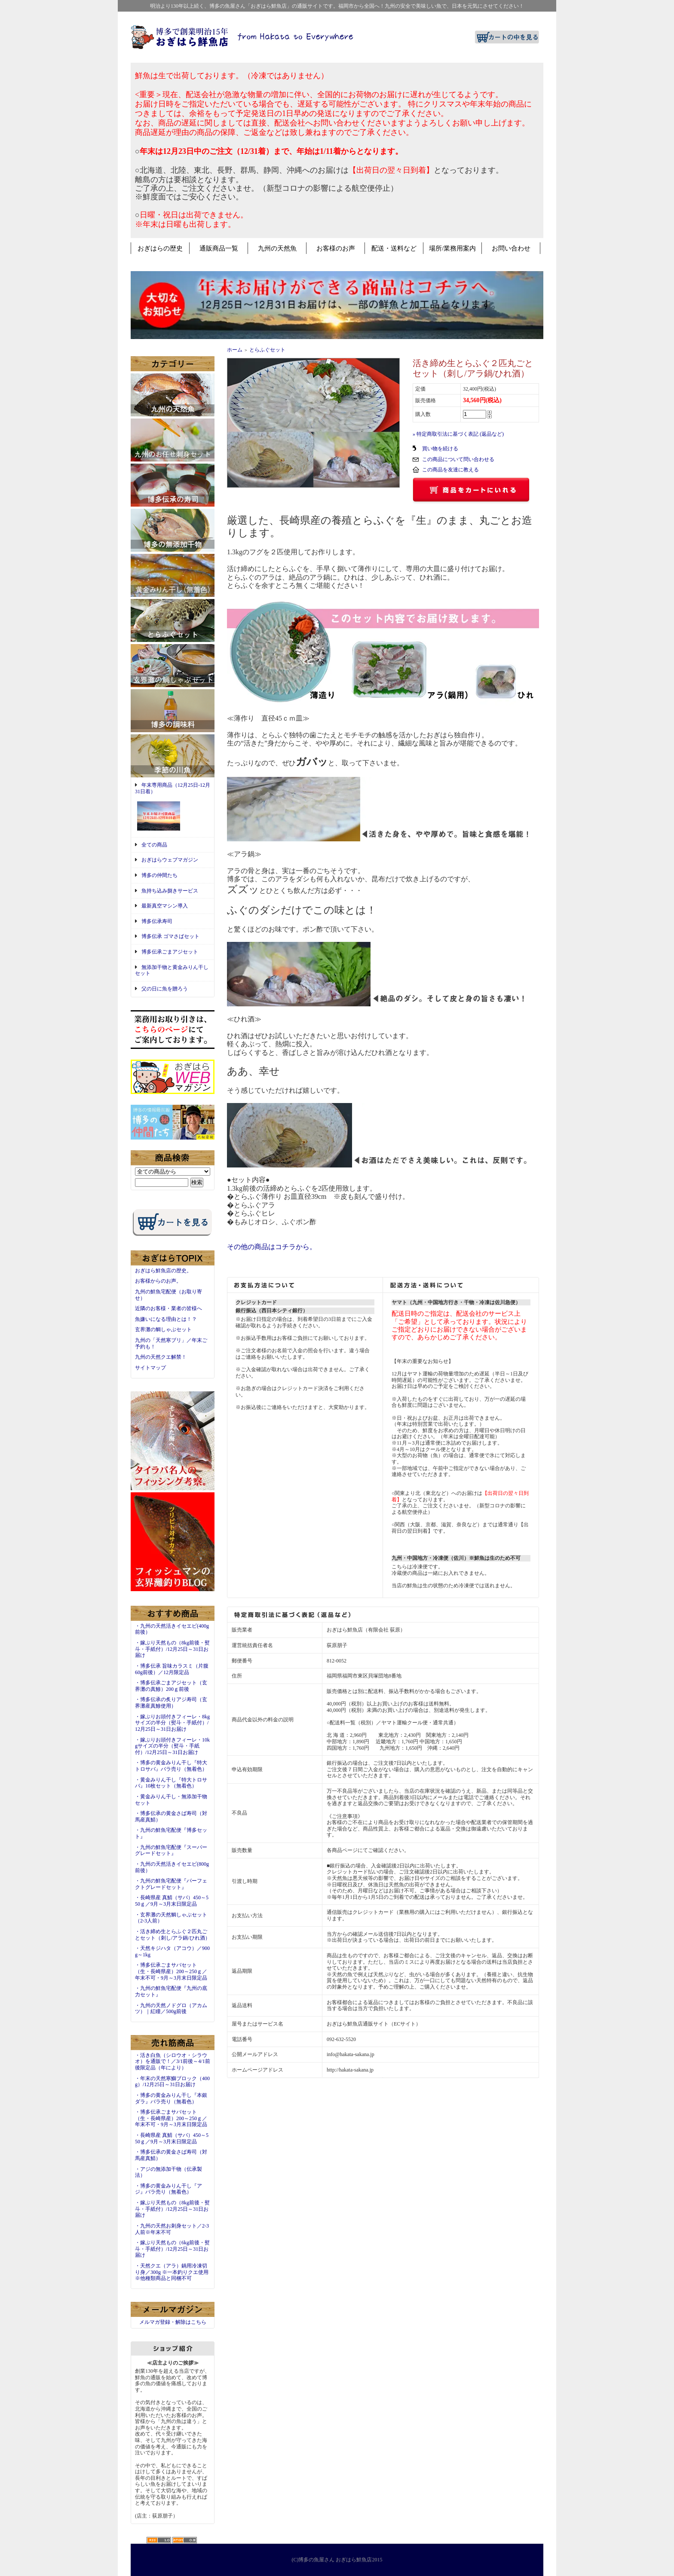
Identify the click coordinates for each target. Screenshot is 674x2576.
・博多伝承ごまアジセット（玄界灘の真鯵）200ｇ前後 (171, 1686)
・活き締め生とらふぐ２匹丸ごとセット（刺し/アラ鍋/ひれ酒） (172, 1934)
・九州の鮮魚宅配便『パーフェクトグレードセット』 (171, 1884)
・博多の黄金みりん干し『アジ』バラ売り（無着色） (168, 2189)
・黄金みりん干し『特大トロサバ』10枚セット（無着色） (171, 1783)
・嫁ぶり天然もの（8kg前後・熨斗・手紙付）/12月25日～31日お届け (172, 1649)
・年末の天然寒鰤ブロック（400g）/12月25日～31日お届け (172, 2081)
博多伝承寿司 (156, 921)
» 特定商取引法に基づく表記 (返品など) (458, 434)
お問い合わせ (511, 248)
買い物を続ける (440, 449)
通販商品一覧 (218, 248)
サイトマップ (150, 1368)
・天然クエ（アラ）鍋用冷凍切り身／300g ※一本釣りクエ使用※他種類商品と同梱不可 (171, 2272)
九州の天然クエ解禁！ (161, 1357)
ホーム (234, 350)
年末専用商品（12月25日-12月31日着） (172, 807)
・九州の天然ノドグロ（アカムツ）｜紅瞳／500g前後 (171, 2008)
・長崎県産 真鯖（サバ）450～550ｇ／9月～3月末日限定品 (171, 1901)
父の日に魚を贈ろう (164, 989)
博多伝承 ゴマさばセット (170, 936)
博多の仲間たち (159, 875)
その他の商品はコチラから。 (271, 1246)
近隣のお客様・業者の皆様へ (168, 1308)
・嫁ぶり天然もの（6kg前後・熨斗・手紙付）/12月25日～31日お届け (172, 2249)
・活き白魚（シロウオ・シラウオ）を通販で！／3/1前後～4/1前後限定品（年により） (172, 2061)
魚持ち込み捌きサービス (169, 891)
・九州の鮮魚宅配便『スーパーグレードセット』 (171, 1850)
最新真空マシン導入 (164, 906)
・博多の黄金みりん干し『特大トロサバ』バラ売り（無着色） (171, 1766)
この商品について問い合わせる (458, 459)
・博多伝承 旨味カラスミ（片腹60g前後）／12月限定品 (171, 1669)
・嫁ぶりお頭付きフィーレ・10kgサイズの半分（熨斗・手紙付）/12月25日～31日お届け (172, 1746)
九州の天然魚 (277, 248)
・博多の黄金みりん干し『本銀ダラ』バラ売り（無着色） (171, 2098)
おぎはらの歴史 (160, 248)
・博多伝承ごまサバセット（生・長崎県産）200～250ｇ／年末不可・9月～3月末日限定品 (171, 1971)
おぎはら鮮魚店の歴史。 (163, 1271)
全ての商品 (154, 845)
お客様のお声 (335, 248)
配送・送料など (394, 248)
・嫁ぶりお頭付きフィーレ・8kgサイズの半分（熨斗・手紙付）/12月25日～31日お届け (172, 1723)
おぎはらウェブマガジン (169, 860)
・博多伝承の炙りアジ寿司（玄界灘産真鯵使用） (171, 1702)
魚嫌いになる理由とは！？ (166, 1319)
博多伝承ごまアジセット (169, 952)
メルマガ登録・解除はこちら (172, 2322)
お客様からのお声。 (158, 1281)
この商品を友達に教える (450, 470)
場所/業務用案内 (452, 248)
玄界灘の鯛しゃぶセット (163, 1329)
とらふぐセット (267, 350)
